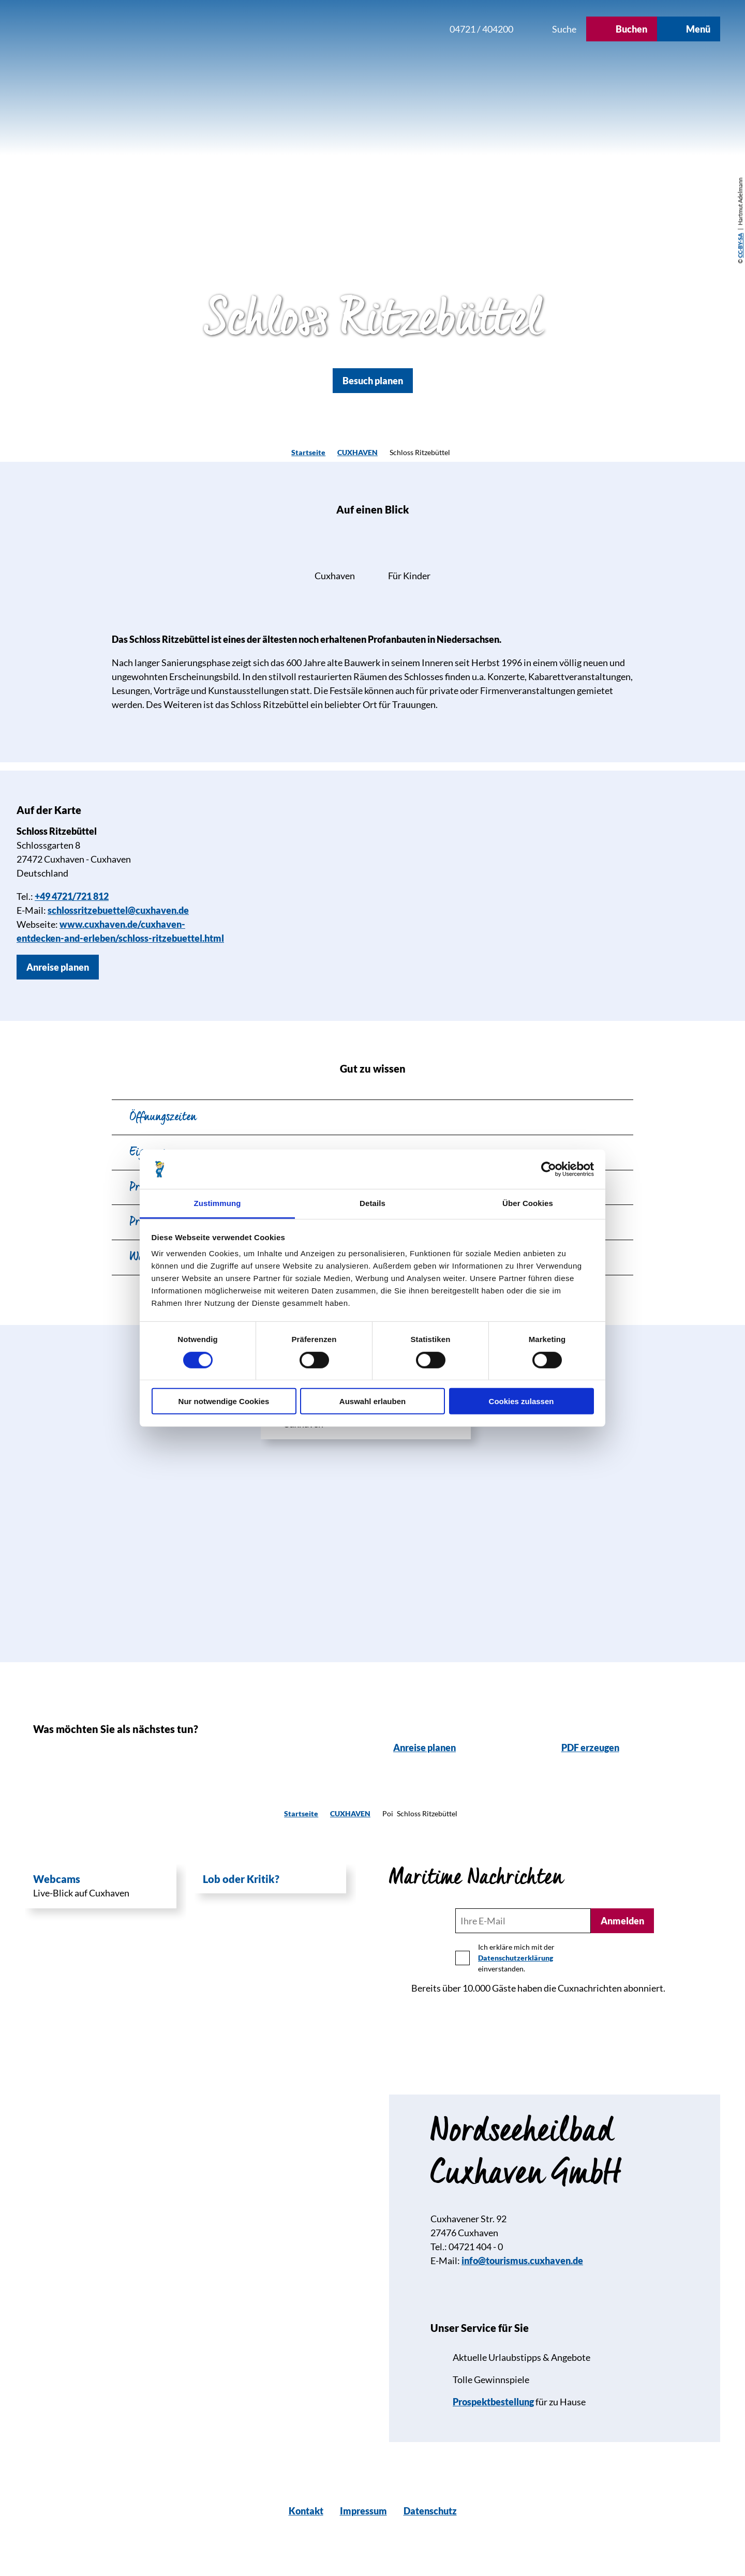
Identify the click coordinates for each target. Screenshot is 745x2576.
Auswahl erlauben (372, 1401)
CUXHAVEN (357, 452)
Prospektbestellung (493, 2401)
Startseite (308, 452)
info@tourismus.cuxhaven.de (522, 2260)
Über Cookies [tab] (527, 1203)
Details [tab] (372, 1203)
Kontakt (306, 2511)
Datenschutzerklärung (515, 1957)
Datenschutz (430, 2511)
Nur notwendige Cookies (224, 1401)
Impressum (363, 2511)
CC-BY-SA (740, 245)
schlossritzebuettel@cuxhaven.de (118, 910)
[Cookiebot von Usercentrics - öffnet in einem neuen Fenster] (548, 1169)
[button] (372, 29)
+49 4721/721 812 (72, 896)
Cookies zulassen (521, 1401)
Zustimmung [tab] (217, 1203)
